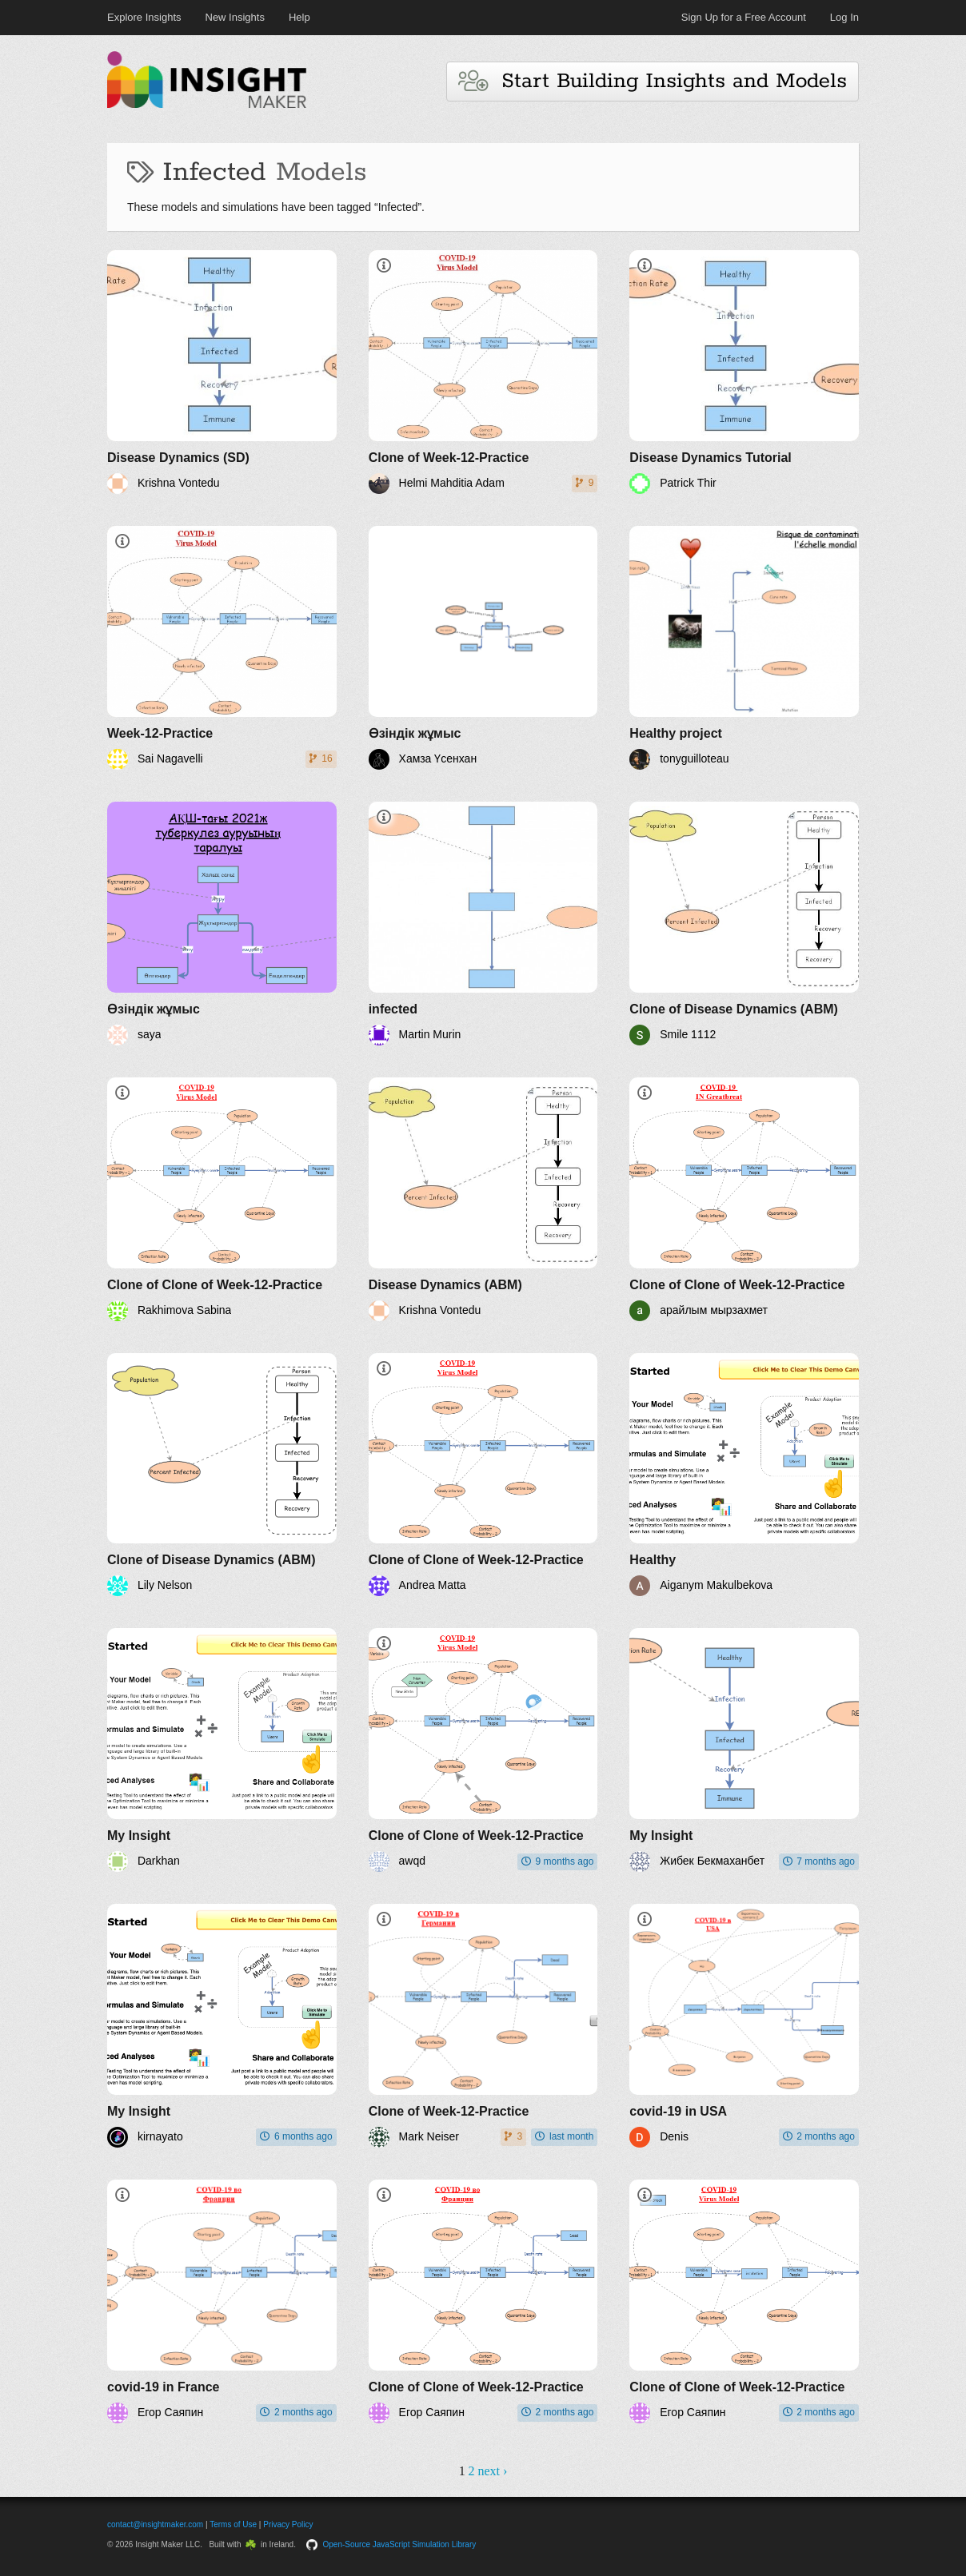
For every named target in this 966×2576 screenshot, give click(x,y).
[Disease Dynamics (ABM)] (483, 1199)
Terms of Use (233, 2524)
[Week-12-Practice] (222, 648)
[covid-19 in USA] (744, 2026)
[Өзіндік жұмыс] (483, 648)
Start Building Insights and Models (652, 81)
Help (299, 17)
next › (492, 2471)
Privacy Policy (288, 2524)
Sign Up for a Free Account (743, 17)
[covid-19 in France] (222, 2301)
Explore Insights (144, 17)
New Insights (235, 17)
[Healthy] (744, 1475)
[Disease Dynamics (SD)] (222, 372)
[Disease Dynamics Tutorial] (744, 372)
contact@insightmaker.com (155, 2524)
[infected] (483, 923)
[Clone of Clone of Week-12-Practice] (222, 1199)
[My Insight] (222, 1750)
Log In (844, 17)
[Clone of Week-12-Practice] (483, 372)
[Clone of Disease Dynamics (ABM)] (744, 923)
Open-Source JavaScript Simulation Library (400, 2544)
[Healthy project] (744, 648)
